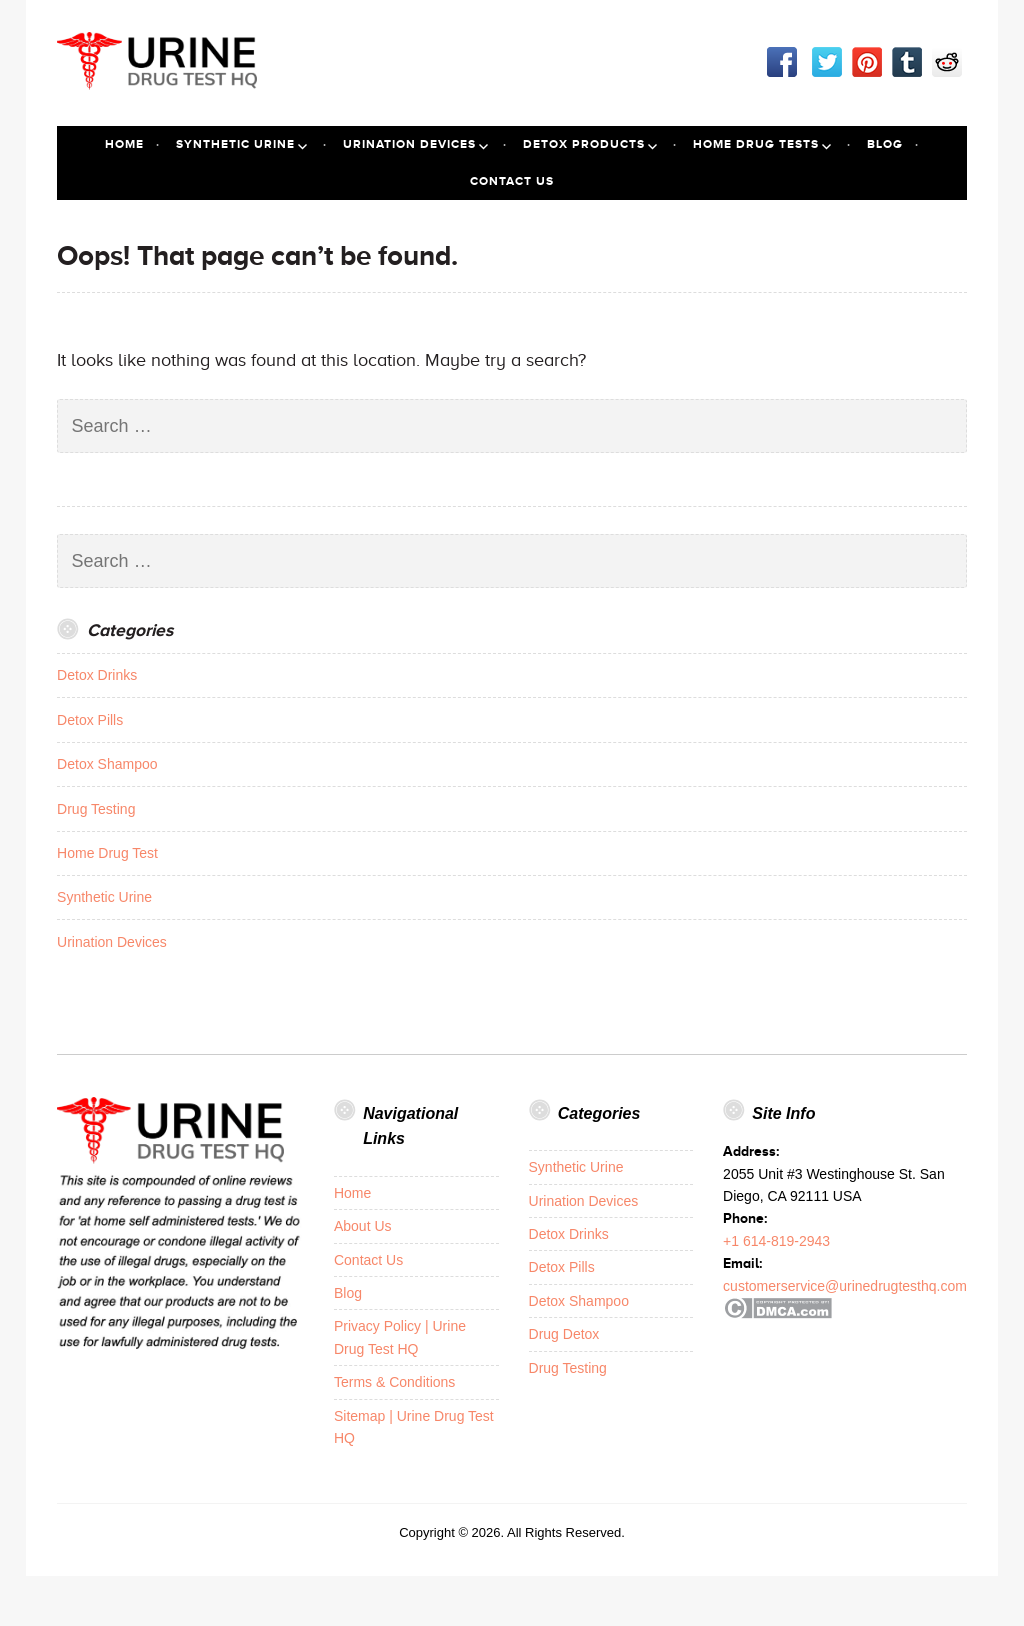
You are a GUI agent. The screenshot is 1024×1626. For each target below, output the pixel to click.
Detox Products (584, 144)
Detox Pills (90, 720)
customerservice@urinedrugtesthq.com (845, 1286)
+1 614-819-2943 (776, 1241)
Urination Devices (409, 144)
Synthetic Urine (235, 144)
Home (124, 144)
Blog (885, 144)
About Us (363, 1226)
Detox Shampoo (107, 764)
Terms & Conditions (394, 1382)
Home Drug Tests (756, 144)
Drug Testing (96, 809)
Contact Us (512, 181)
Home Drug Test (107, 853)
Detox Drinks (97, 675)
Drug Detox (564, 1334)
